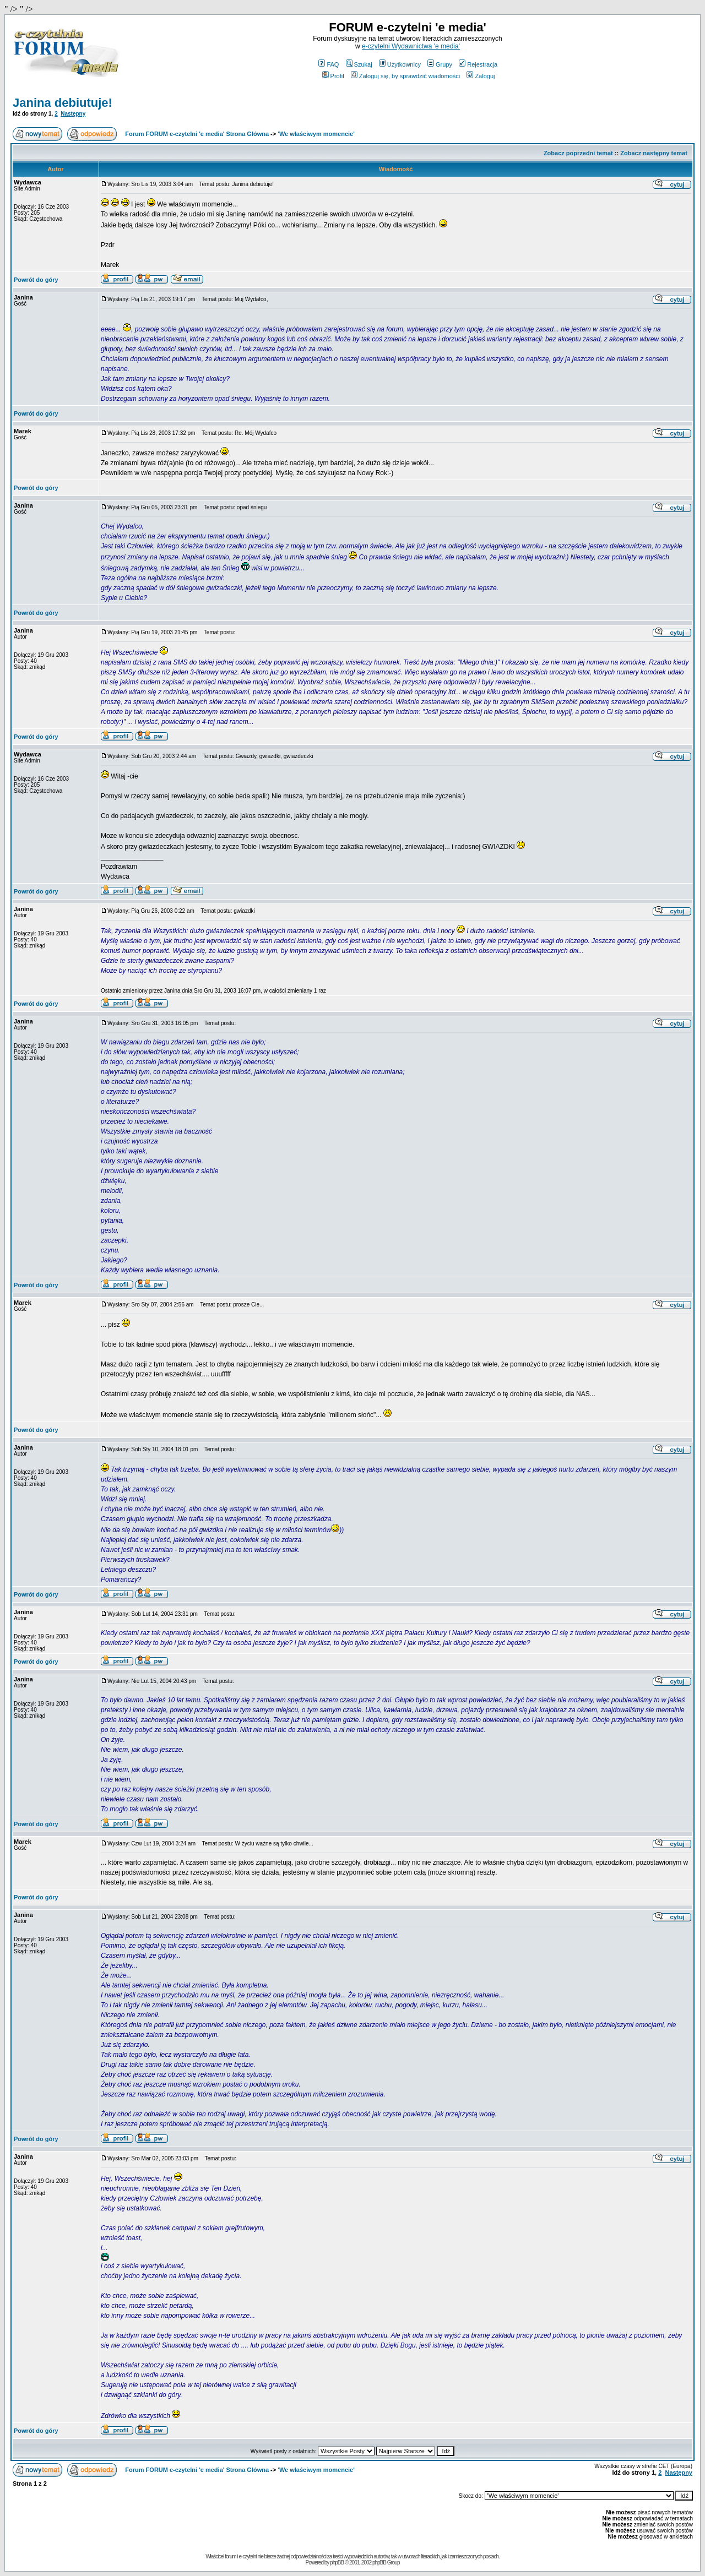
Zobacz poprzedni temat (578, 153)
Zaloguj (481, 76)
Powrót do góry (36, 279)
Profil (333, 76)
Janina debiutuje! (62, 103)
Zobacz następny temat (653, 153)
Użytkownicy (400, 64)
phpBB (337, 2562)
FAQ (328, 64)
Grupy (439, 64)
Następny (73, 114)
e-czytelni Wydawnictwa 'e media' (411, 46)
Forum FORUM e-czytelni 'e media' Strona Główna (197, 133)
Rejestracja (478, 64)
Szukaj (359, 64)
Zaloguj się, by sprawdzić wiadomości (405, 76)
